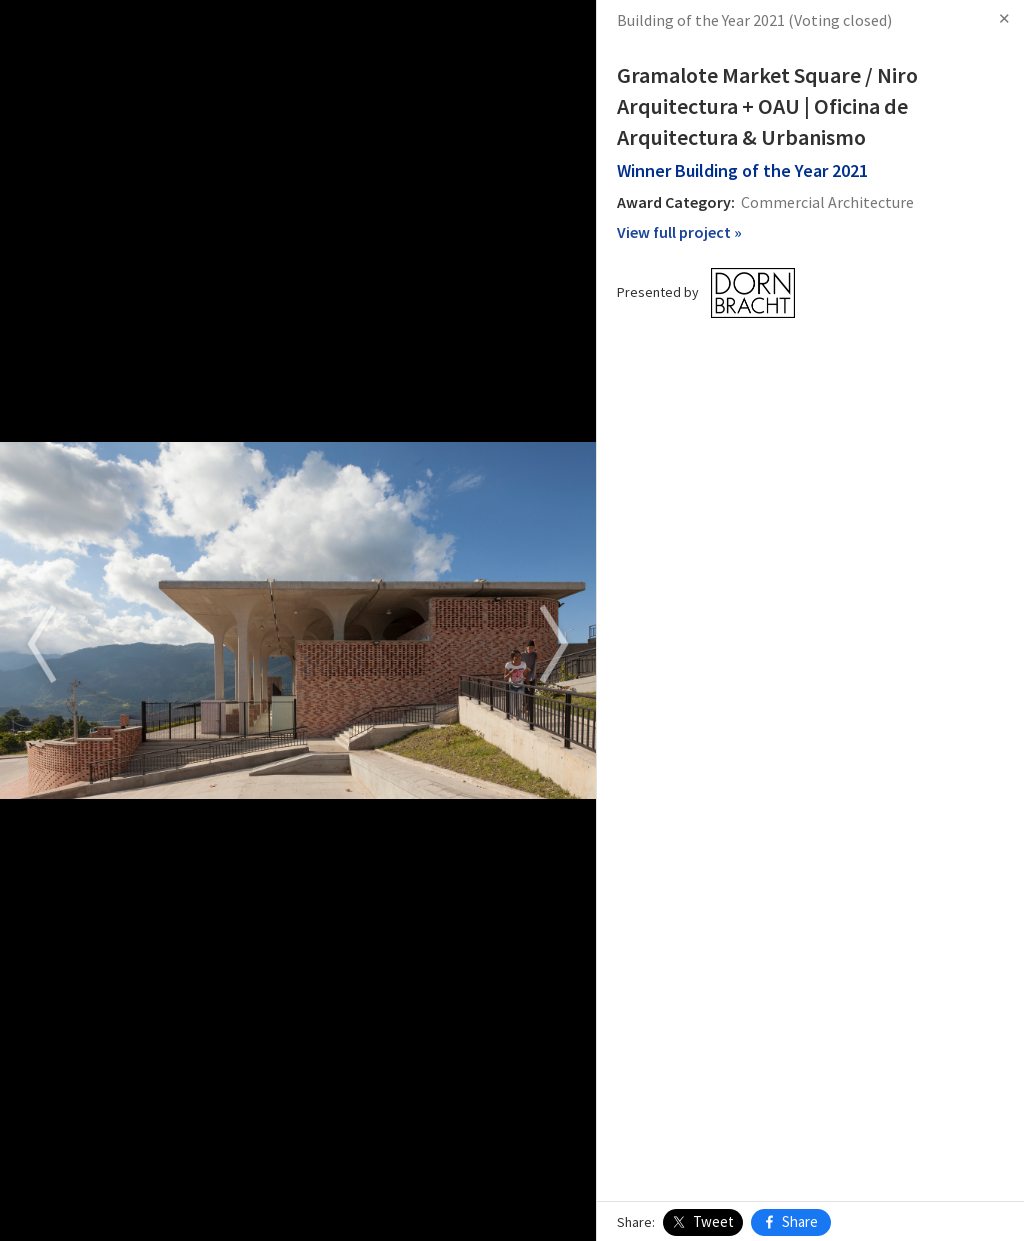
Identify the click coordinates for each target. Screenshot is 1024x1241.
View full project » (679, 232)
